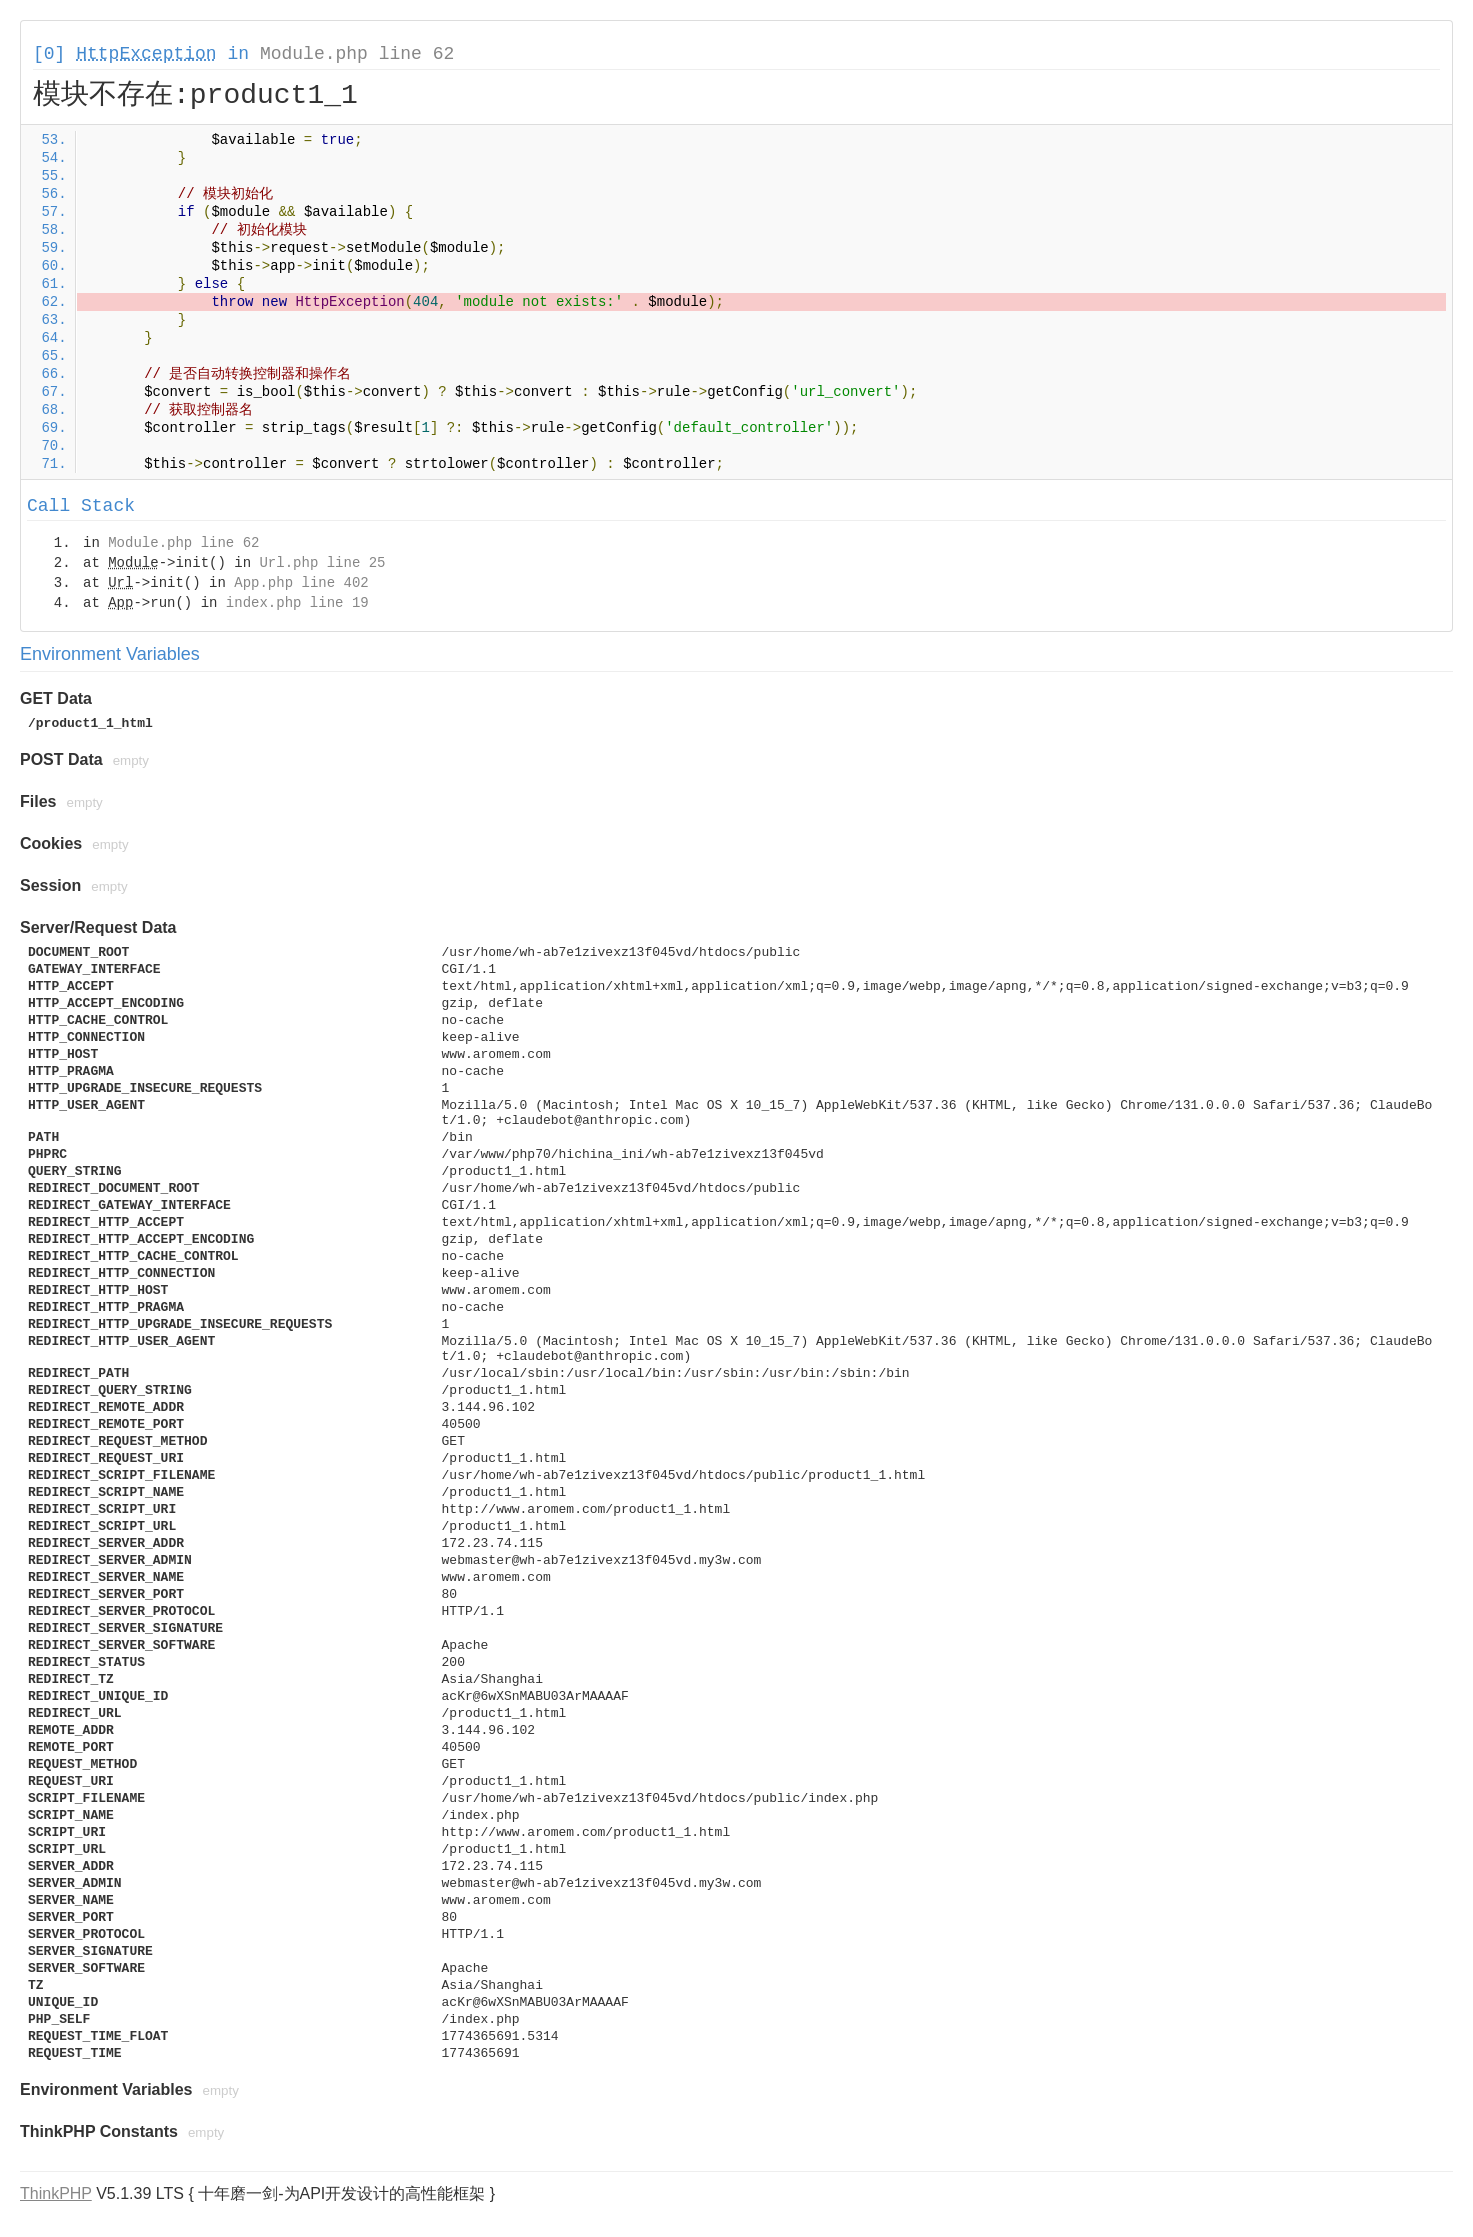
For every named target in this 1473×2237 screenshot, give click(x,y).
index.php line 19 (297, 603)
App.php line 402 (301, 583)
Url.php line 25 (322, 563)
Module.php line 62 (357, 54)
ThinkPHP (56, 2193)
